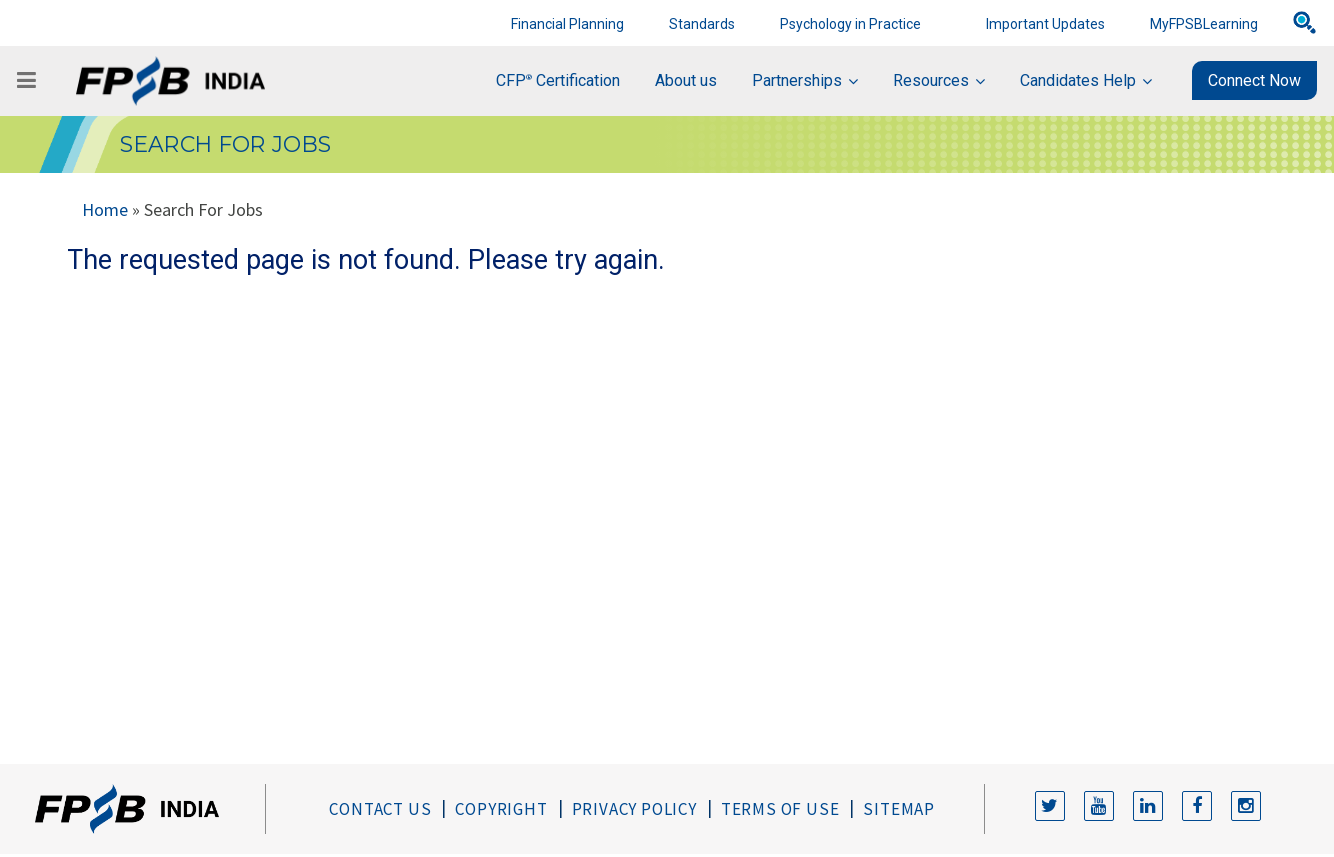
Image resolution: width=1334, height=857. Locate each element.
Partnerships (797, 80)
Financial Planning (567, 24)
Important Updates (1045, 24)
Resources (931, 80)
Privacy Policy (634, 809)
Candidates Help (1078, 80)
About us (686, 80)
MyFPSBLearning (1204, 24)
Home (105, 209)
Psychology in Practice (850, 24)
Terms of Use (780, 809)
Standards (702, 24)
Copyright (501, 809)
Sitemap (899, 809)
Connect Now (1254, 80)
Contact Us (380, 809)
